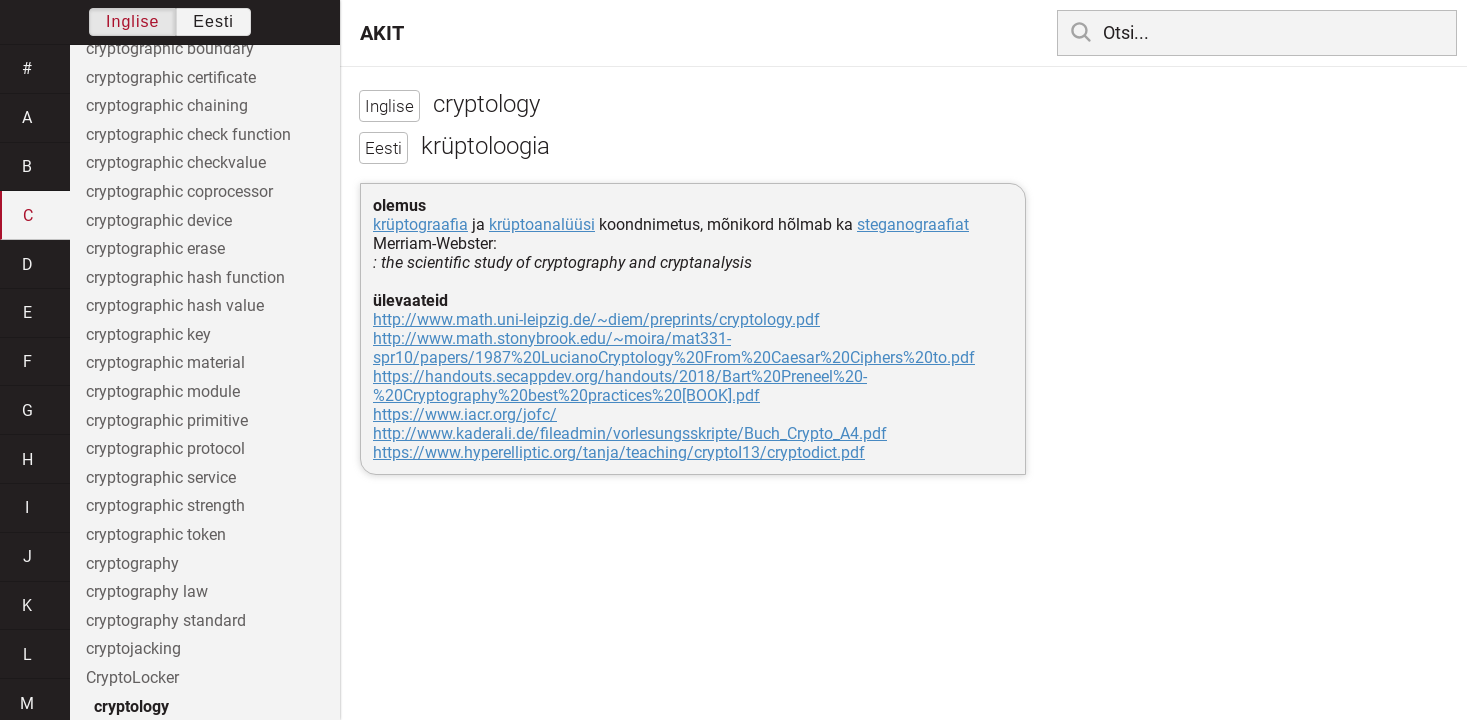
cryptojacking (133, 648)
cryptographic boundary (170, 48)
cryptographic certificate (171, 77)
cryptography (132, 563)
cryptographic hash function (185, 277)
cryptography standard (166, 620)
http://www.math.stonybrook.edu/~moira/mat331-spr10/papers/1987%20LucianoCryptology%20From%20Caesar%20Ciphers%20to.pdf (674, 348)
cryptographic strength (165, 505)
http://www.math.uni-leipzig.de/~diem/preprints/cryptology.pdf (596, 319)
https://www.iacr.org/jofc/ (465, 414)
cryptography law (147, 591)
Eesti (213, 21)
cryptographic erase (155, 248)
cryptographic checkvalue (176, 162)
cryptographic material (165, 362)
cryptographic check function (188, 134)
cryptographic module (163, 391)
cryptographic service (161, 477)
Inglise (132, 21)
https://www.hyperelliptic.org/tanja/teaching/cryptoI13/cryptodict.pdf (619, 452)
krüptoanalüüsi (542, 224)
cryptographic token (156, 534)
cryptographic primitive (167, 420)
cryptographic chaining (167, 105)
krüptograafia (420, 224)
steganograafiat (913, 224)
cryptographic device (159, 220)
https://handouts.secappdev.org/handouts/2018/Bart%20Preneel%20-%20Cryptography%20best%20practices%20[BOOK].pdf (620, 386)
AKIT (382, 33)
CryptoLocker (132, 677)
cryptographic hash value (175, 305)
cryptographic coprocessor (179, 191)
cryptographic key (148, 334)
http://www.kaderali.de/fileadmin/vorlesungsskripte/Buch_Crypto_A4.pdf (630, 433)
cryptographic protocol (165, 448)
